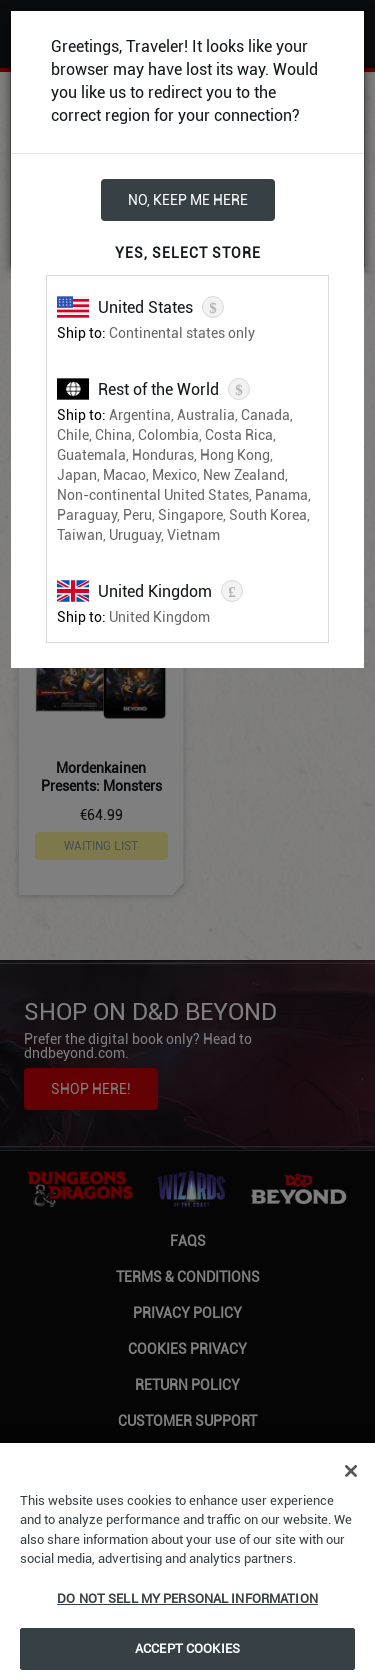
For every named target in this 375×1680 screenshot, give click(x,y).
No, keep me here (188, 200)
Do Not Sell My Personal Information (187, 1598)
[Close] (351, 1471)
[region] (187, 1561)
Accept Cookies (187, 1648)
